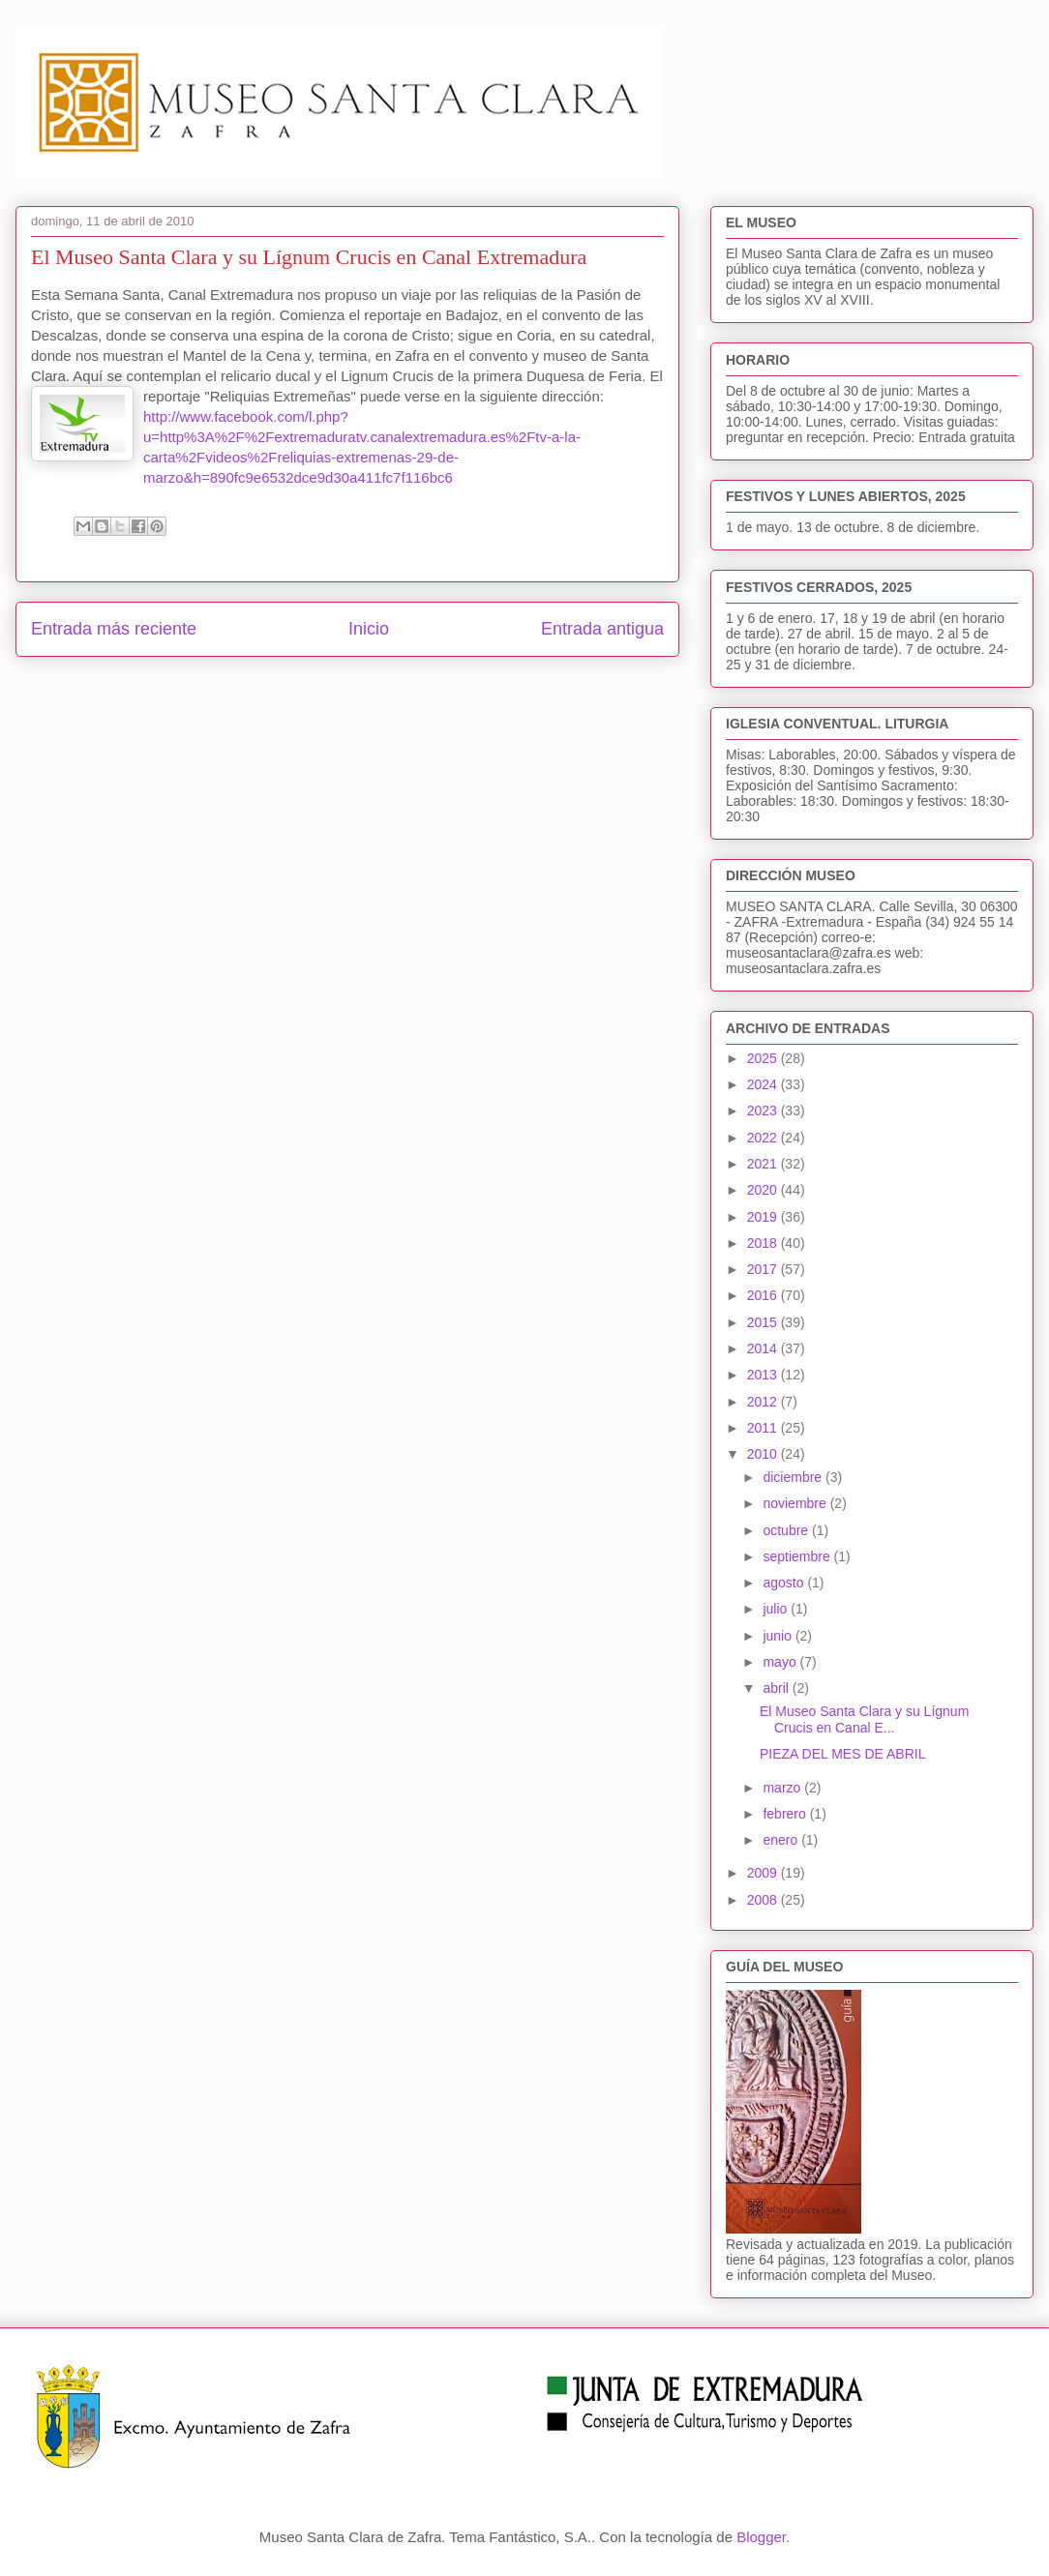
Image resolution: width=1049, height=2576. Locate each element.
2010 (764, 1454)
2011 (764, 1428)
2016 (764, 1295)
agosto (785, 1582)
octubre (787, 1530)
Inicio (368, 628)
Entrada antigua (602, 628)
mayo (781, 1662)
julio (777, 1608)
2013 (764, 1374)
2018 (764, 1243)
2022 (764, 1137)
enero (782, 1840)
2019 (764, 1217)
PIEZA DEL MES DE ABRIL (842, 1754)
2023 (764, 1110)
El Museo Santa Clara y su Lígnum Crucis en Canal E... (864, 1719)
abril (777, 1688)
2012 (764, 1401)
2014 (764, 1348)
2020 (764, 1190)
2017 (764, 1269)
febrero (786, 1813)
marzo (783, 1787)
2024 (764, 1084)
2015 (764, 1322)
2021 (764, 1163)
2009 (764, 1872)
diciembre (794, 1477)
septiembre (798, 1556)
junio (778, 1635)
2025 (764, 1058)
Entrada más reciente (113, 628)
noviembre (796, 1503)
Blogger (761, 2537)
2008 (764, 1900)
